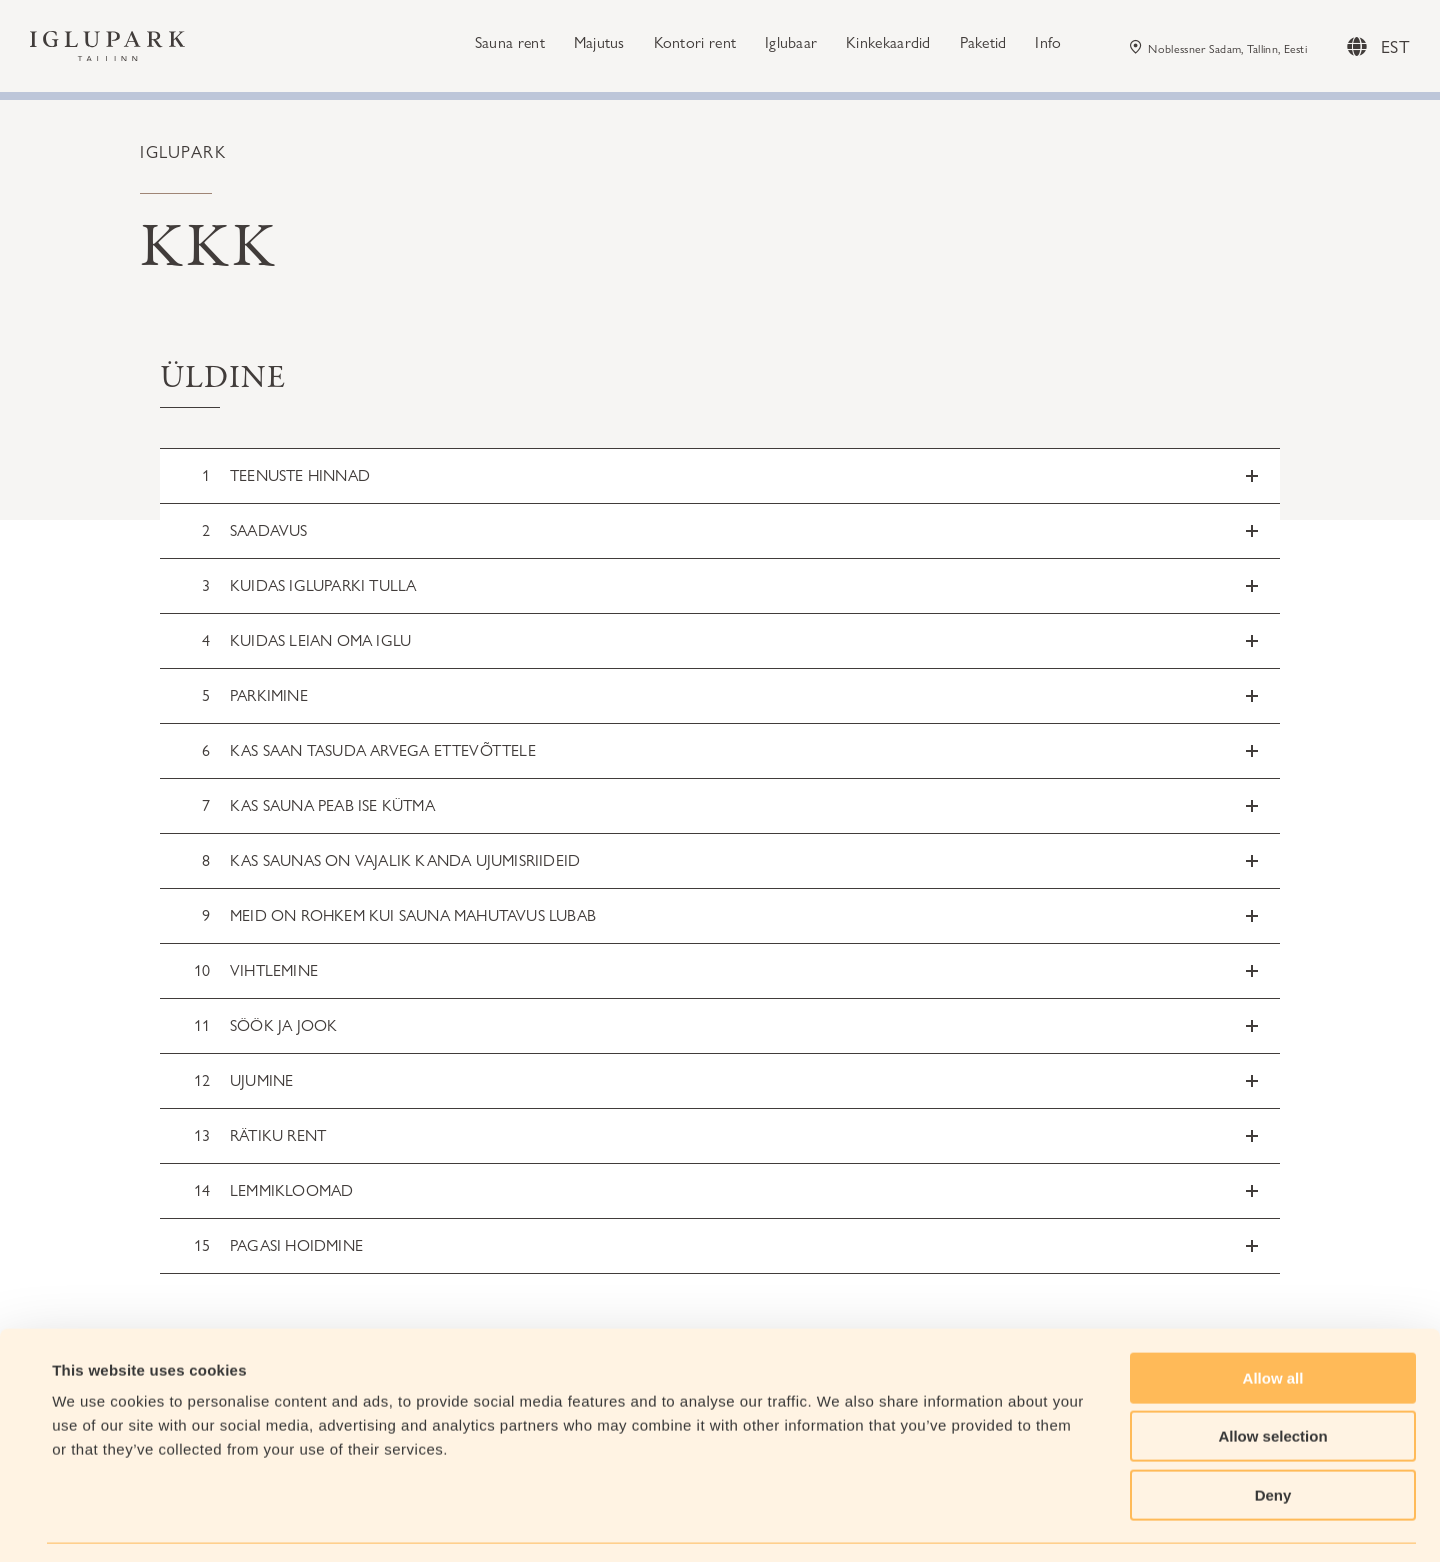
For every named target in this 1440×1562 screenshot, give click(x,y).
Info (1048, 45)
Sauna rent (510, 45)
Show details (839, 1522)
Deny (1273, 1434)
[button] (720, 476)
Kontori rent (695, 45)
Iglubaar (791, 45)
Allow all (1273, 1317)
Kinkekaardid (888, 45)
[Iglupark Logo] (107, 49)
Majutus (599, 45)
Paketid (983, 45)
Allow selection (1272, 1376)
